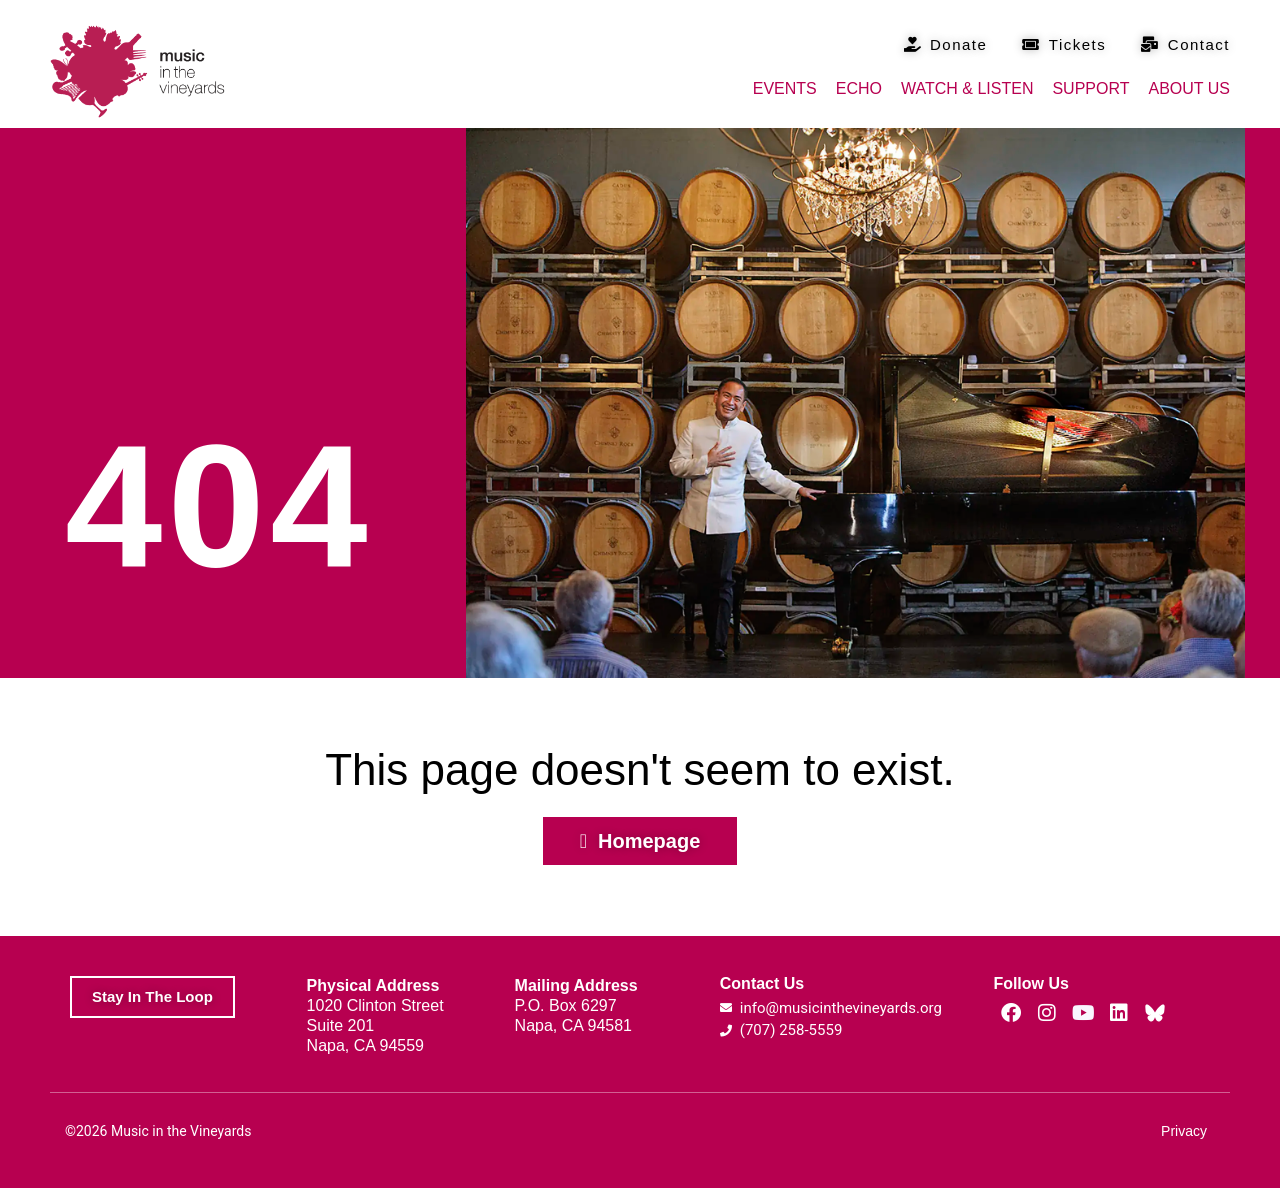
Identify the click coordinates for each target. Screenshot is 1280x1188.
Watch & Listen (967, 88)
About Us (1190, 88)
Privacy (1184, 1131)
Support (1090, 88)
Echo (859, 88)
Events (785, 88)
